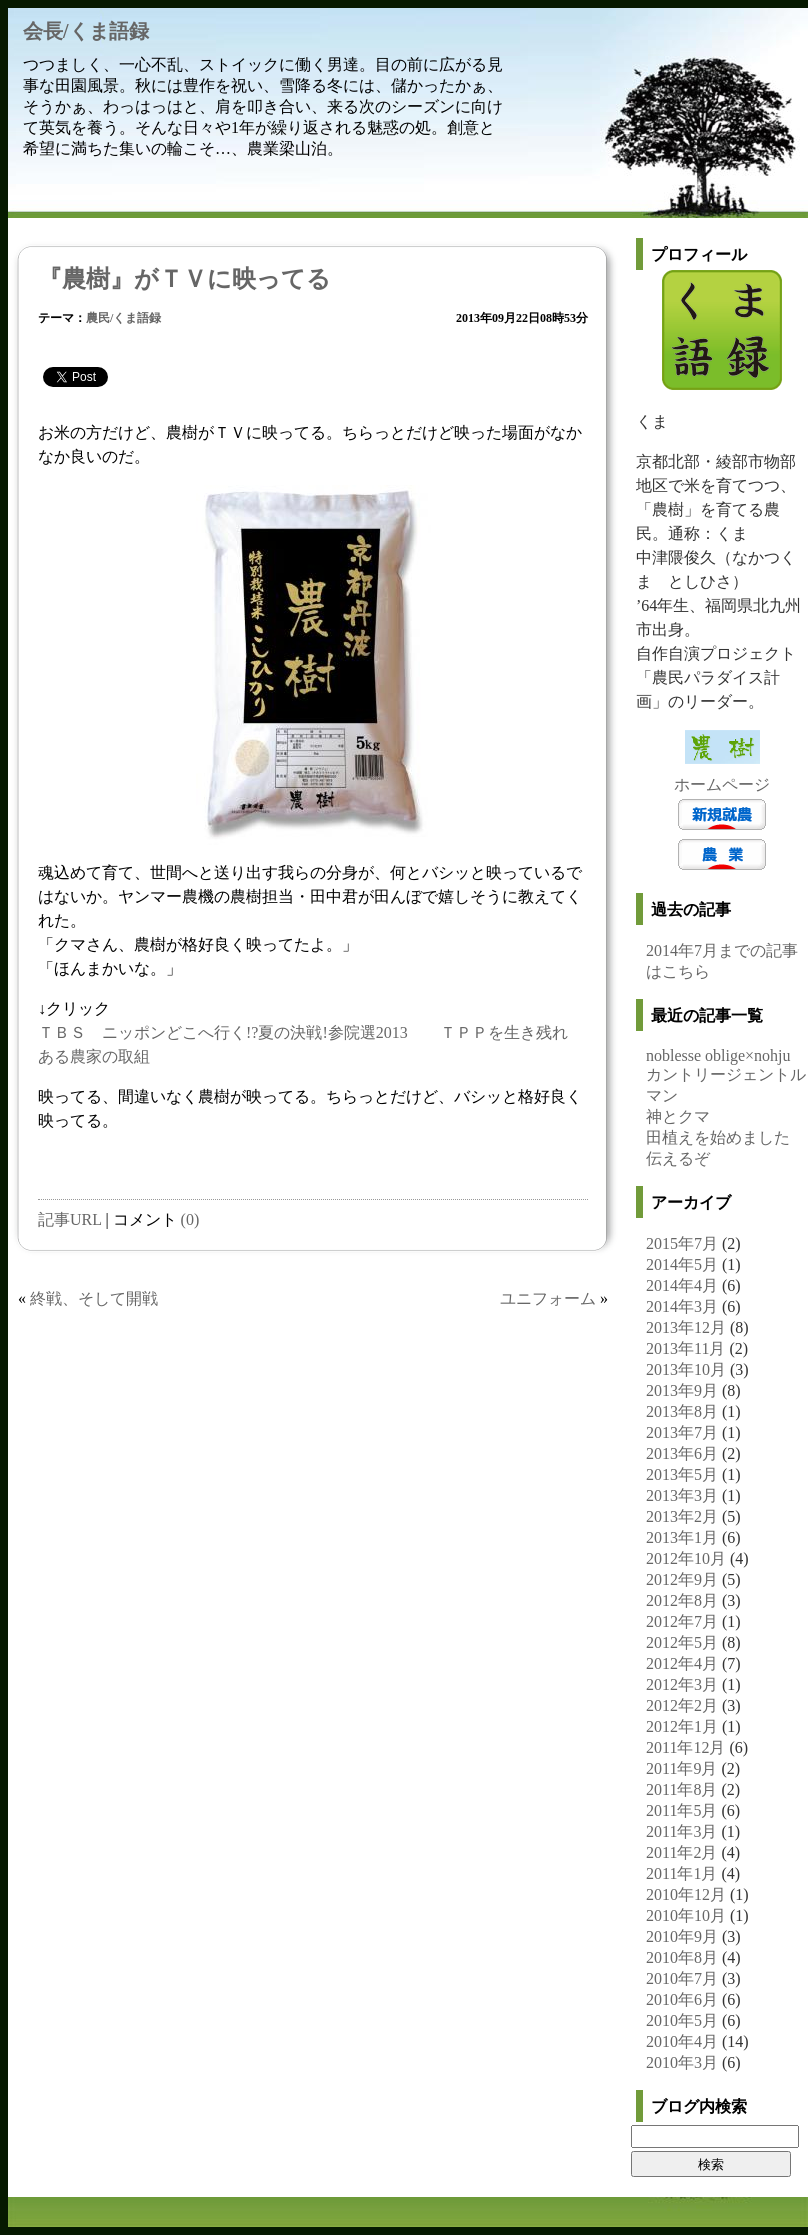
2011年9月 (681, 1768)
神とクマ (678, 1116)
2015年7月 (682, 1243)
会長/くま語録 (86, 31)
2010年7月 (682, 1978)
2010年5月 (682, 2020)
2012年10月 (686, 1558)
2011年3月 (681, 1831)
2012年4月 (682, 1663)
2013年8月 (682, 1411)
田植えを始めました (718, 1137)
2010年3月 (682, 2062)
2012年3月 (682, 1684)
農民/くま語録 (123, 318)
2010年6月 (682, 1999)
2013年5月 (682, 1474)
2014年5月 (682, 1264)
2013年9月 (682, 1390)
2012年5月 (682, 1642)
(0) (190, 1219)
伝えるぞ (678, 1158)
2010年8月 (682, 1957)
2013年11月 (685, 1348)
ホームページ (722, 784)
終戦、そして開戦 (94, 1298)
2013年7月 (682, 1432)
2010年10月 (686, 1915)
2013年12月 (686, 1327)
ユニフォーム (548, 1298)
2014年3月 (682, 1306)
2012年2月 (682, 1705)
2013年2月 (682, 1516)
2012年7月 (682, 1621)
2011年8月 (681, 1789)
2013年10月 (686, 1369)
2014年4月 (682, 1285)
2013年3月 (682, 1495)
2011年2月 (681, 1852)
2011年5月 (681, 1810)
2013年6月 (682, 1453)
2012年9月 (682, 1579)
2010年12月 (686, 1894)
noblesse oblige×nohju (718, 1055)
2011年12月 (685, 1747)
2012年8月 (682, 1600)
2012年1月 (682, 1726)
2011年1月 (681, 1873)
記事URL (69, 1219)
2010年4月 (682, 2041)
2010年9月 (682, 1936)
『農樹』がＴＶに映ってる (184, 279)
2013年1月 (682, 1537)
